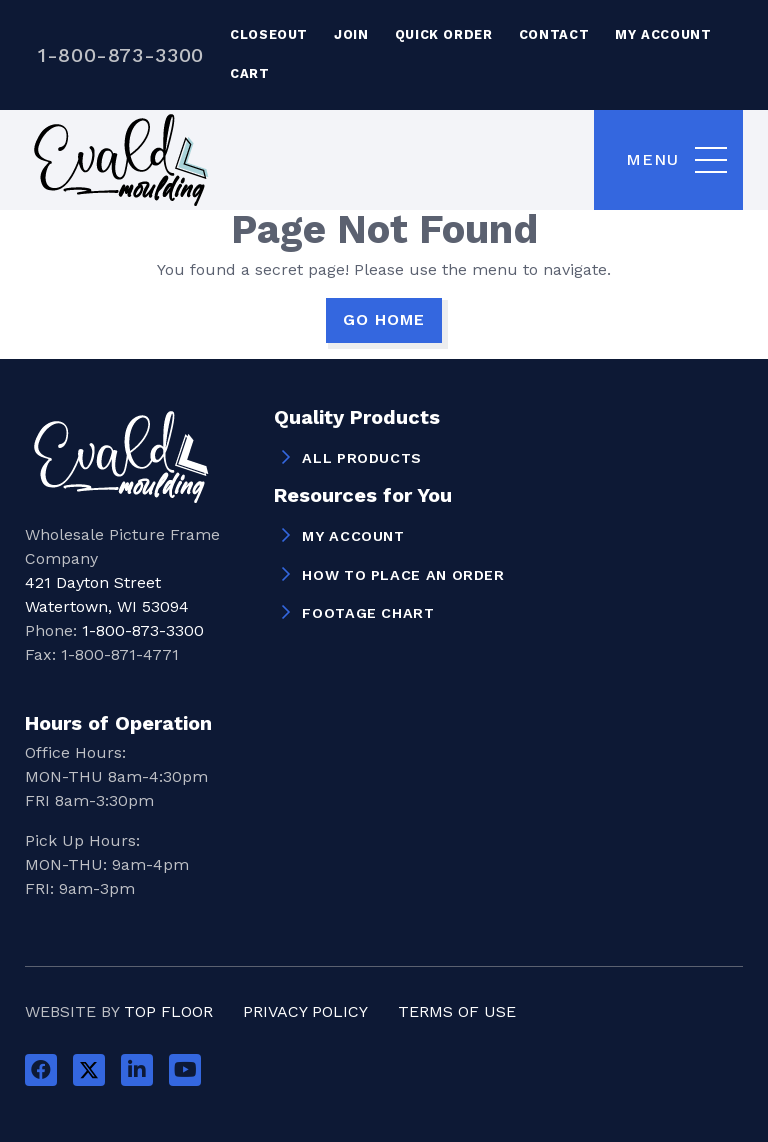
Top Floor (168, 1011)
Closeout (269, 34)
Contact (554, 34)
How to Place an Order (403, 575)
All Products (362, 458)
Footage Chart (368, 613)
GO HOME (384, 319)
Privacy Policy (305, 1011)
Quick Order (444, 34)
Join (351, 34)
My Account (663, 34)
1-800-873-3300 (121, 55)
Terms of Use (457, 1011)
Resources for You (363, 496)
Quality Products (357, 418)
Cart (250, 73)
